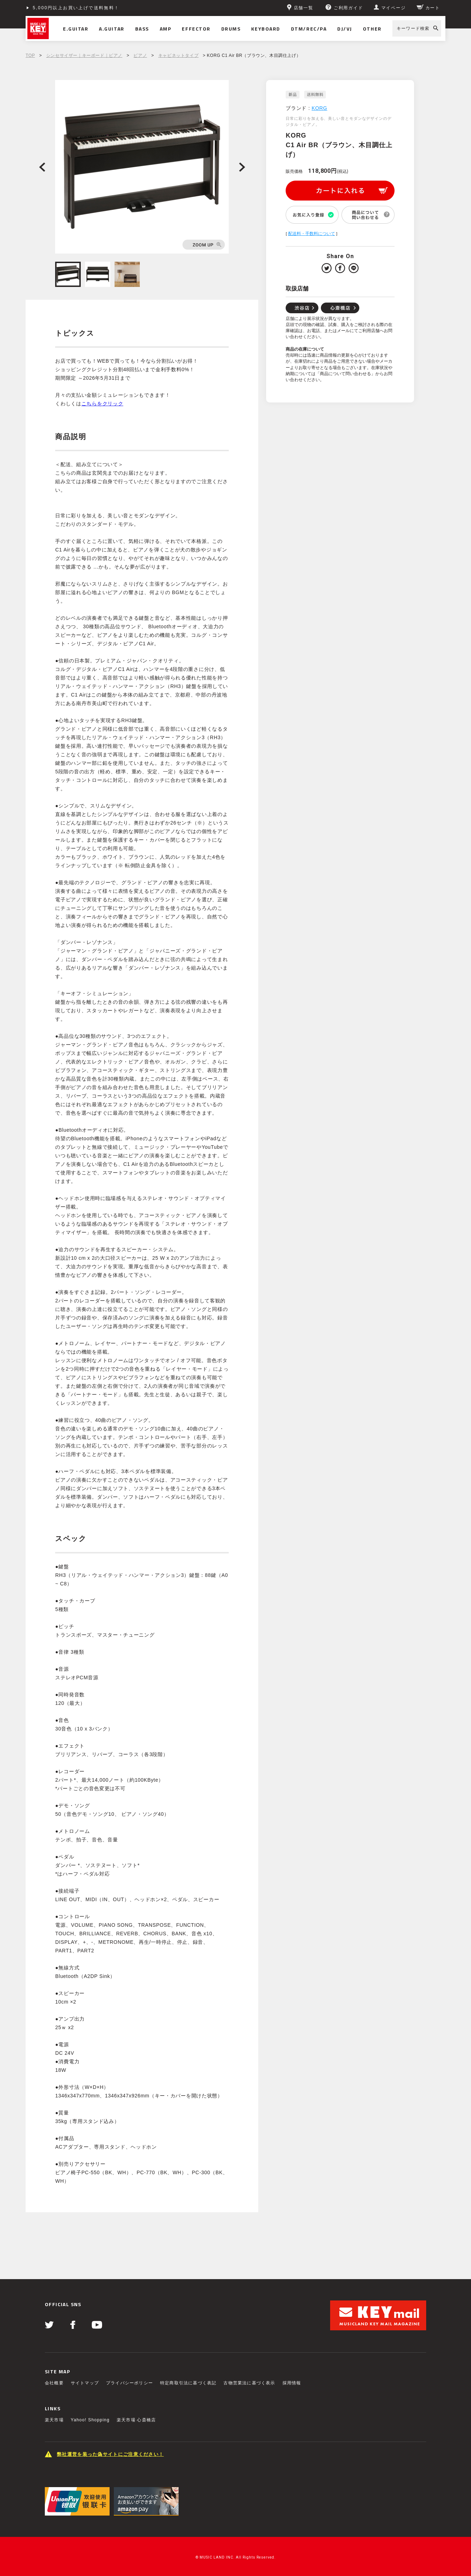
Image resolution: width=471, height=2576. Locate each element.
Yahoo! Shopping (90, 2419)
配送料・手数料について (311, 233)
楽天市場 (54, 2419)
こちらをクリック (102, 403)
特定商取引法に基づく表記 (188, 2382)
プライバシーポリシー (129, 2382)
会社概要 (54, 2382)
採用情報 (291, 2382)
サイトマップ (85, 2382)
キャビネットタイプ (178, 55)
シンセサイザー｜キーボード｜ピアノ (84, 55)
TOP (30, 55)
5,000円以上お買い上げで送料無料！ (76, 7)
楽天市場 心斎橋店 (136, 2419)
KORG (319, 108)
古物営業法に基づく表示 (249, 2382)
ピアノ (140, 55)
